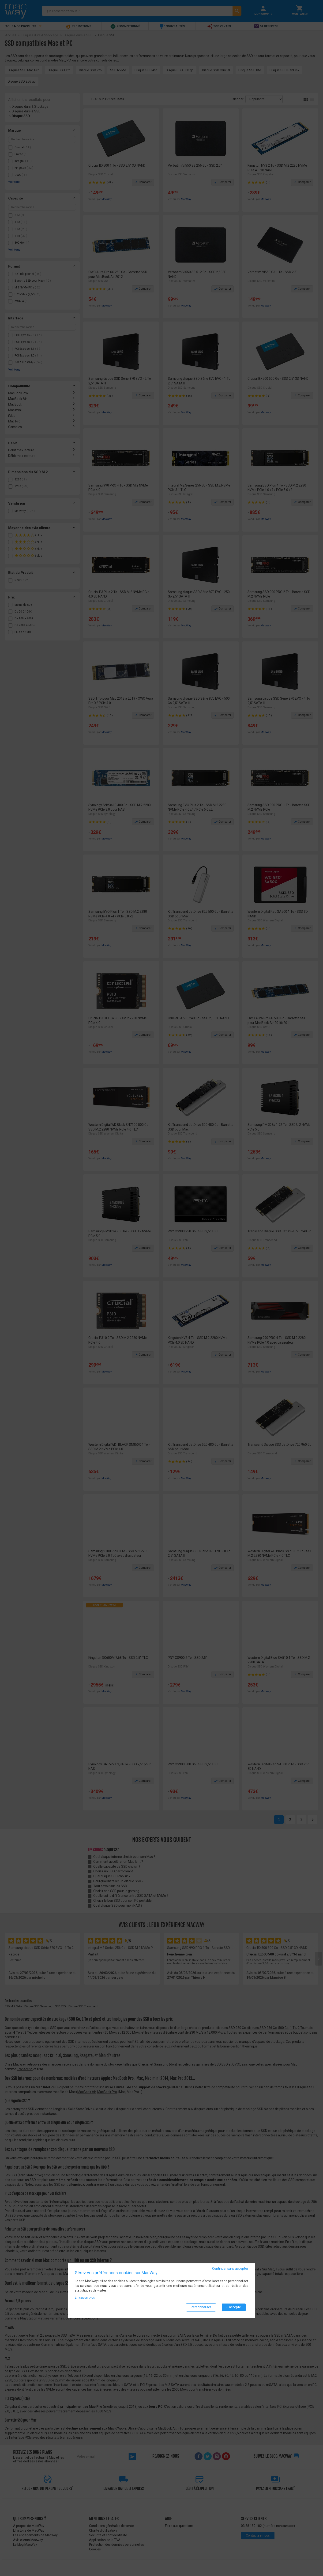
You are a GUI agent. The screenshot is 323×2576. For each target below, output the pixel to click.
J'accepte (233, 2307)
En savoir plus (85, 2297)
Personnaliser (201, 2307)
